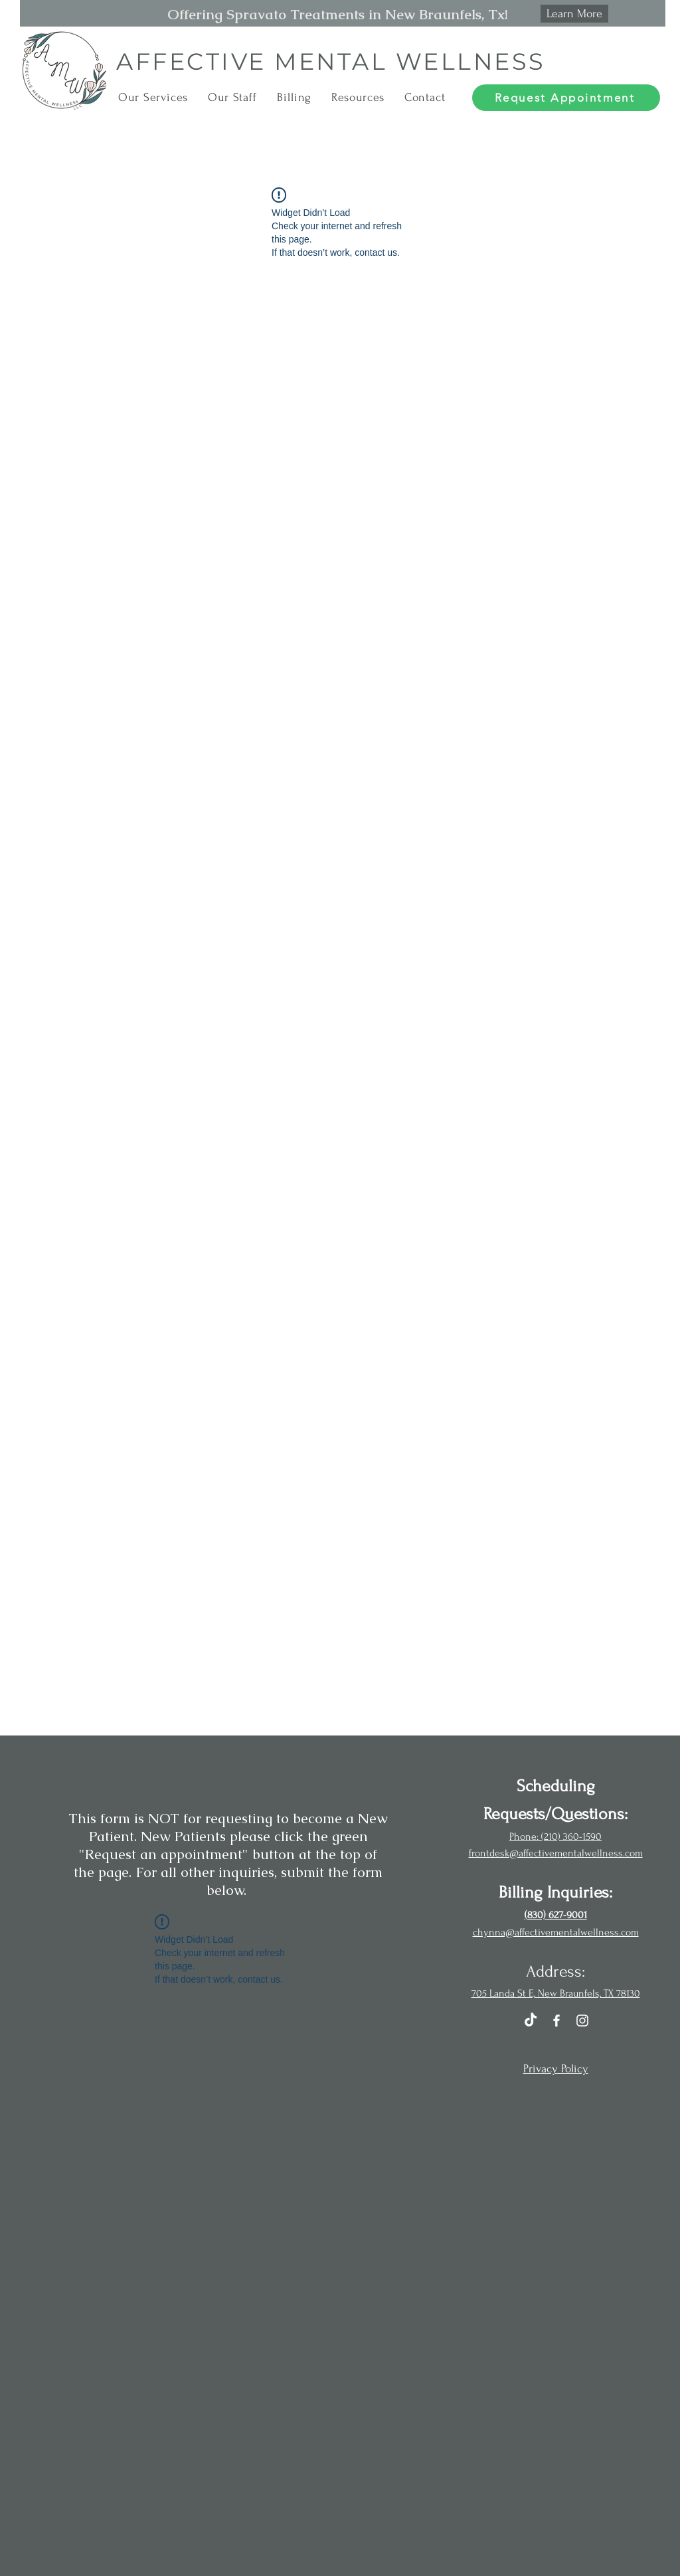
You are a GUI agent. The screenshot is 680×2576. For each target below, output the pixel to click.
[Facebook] (556, 2021)
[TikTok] (531, 2021)
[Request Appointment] (566, 97)
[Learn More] (574, 14)
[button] (153, 97)
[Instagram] (582, 2021)
